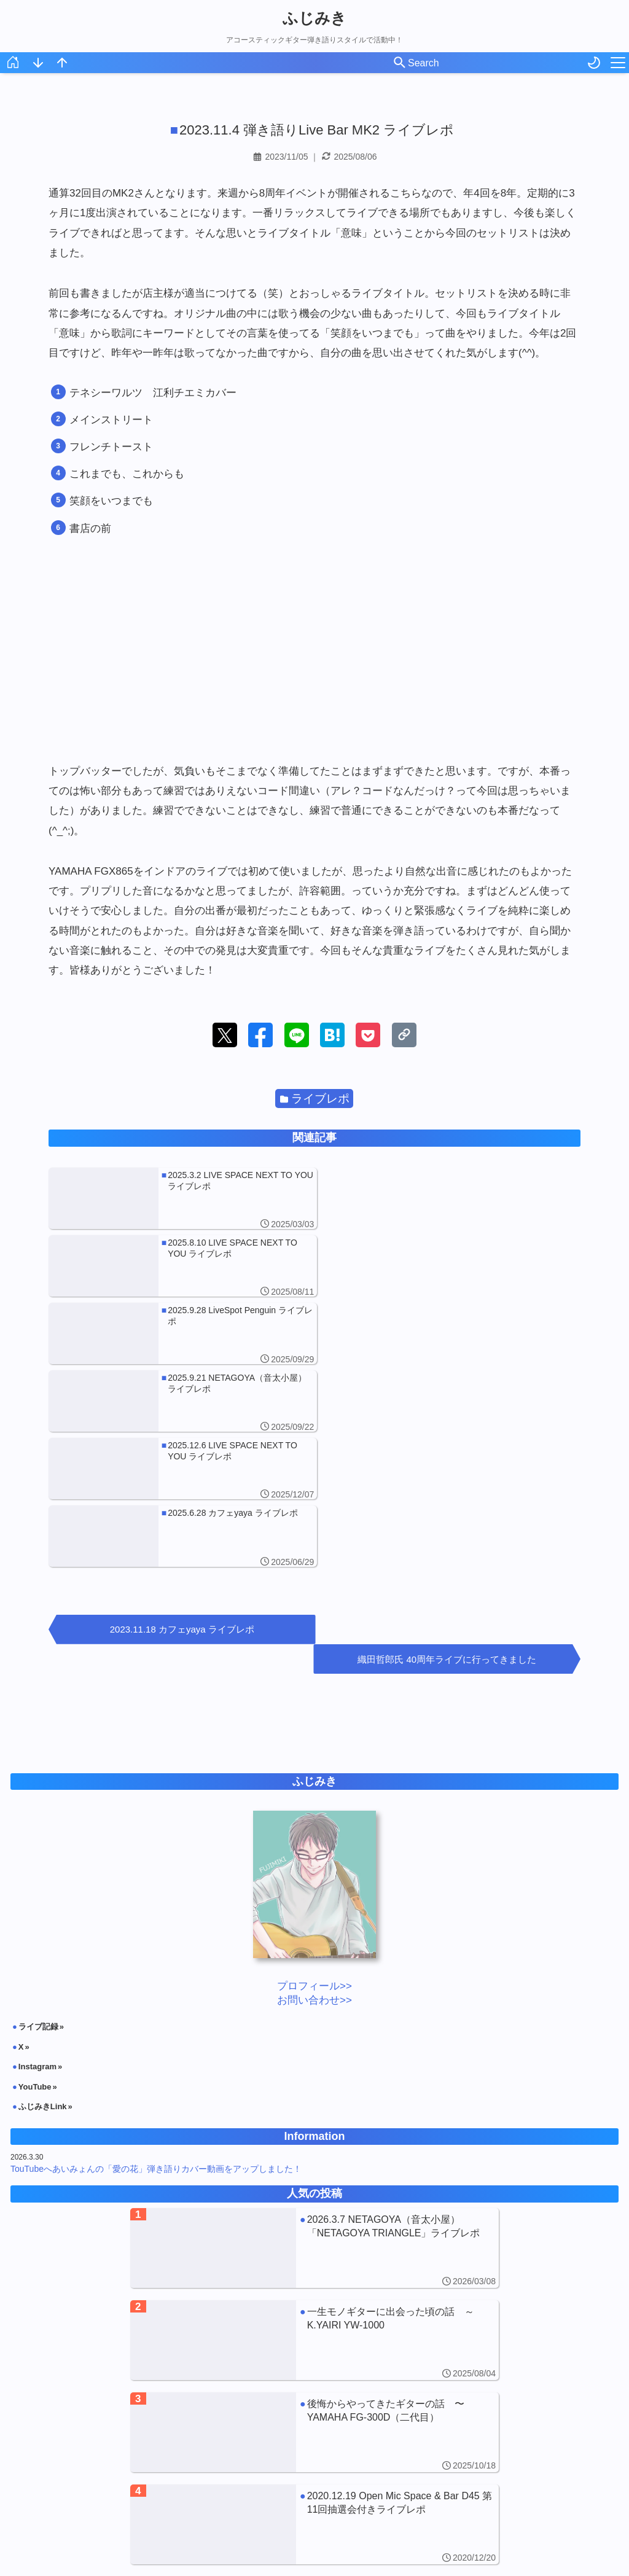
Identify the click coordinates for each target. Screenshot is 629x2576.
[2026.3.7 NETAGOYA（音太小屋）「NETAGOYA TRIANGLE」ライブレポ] (314, 2016)
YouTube (35, 1854)
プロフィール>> (314, 1754)
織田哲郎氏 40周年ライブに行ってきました (450, 1426)
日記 (420, 2476)
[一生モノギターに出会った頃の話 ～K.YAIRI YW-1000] (314, 2108)
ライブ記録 (38, 1794)
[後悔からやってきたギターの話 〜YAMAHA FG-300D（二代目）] (314, 2200)
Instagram (37, 1834)
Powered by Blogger (441, 2565)
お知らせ (290, 2476)
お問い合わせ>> (314, 1768)
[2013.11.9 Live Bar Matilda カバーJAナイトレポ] (314, 2384)
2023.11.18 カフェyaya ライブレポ (179, 1426)
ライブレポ (315, 1098)
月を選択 (316, 2530)
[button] (225, 1035)
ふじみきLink (42, 1874)
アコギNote (222, 2476)
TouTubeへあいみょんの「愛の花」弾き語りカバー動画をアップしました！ (156, 1937)
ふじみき (314, 17)
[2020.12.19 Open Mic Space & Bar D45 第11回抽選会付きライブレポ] (314, 2292)
